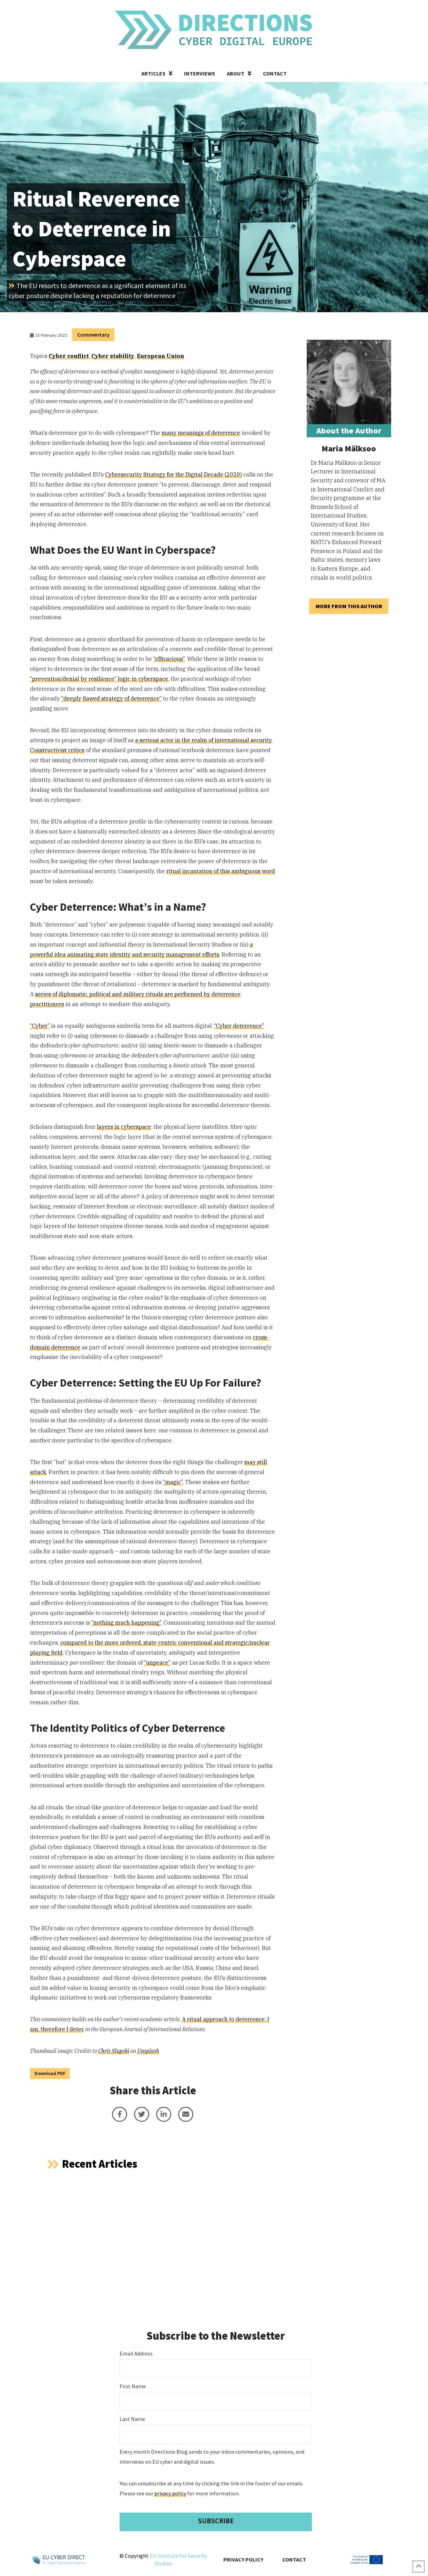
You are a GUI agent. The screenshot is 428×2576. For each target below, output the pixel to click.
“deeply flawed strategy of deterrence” (111, 698)
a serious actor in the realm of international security (203, 740)
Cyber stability (112, 355)
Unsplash (148, 2050)
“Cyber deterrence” (239, 1025)
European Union (160, 355)
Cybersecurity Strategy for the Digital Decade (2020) (173, 474)
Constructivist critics (57, 750)
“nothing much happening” (126, 1622)
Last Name (132, 2418)
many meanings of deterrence (201, 432)
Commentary (93, 334)
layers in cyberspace (124, 1126)
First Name (133, 2386)
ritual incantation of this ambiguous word (220, 871)
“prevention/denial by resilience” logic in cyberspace (99, 678)
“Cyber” (40, 1025)
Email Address (136, 2353)
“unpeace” (157, 1662)
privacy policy (170, 2493)
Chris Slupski (113, 2050)
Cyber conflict (69, 355)
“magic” (173, 1482)
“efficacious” (169, 658)
